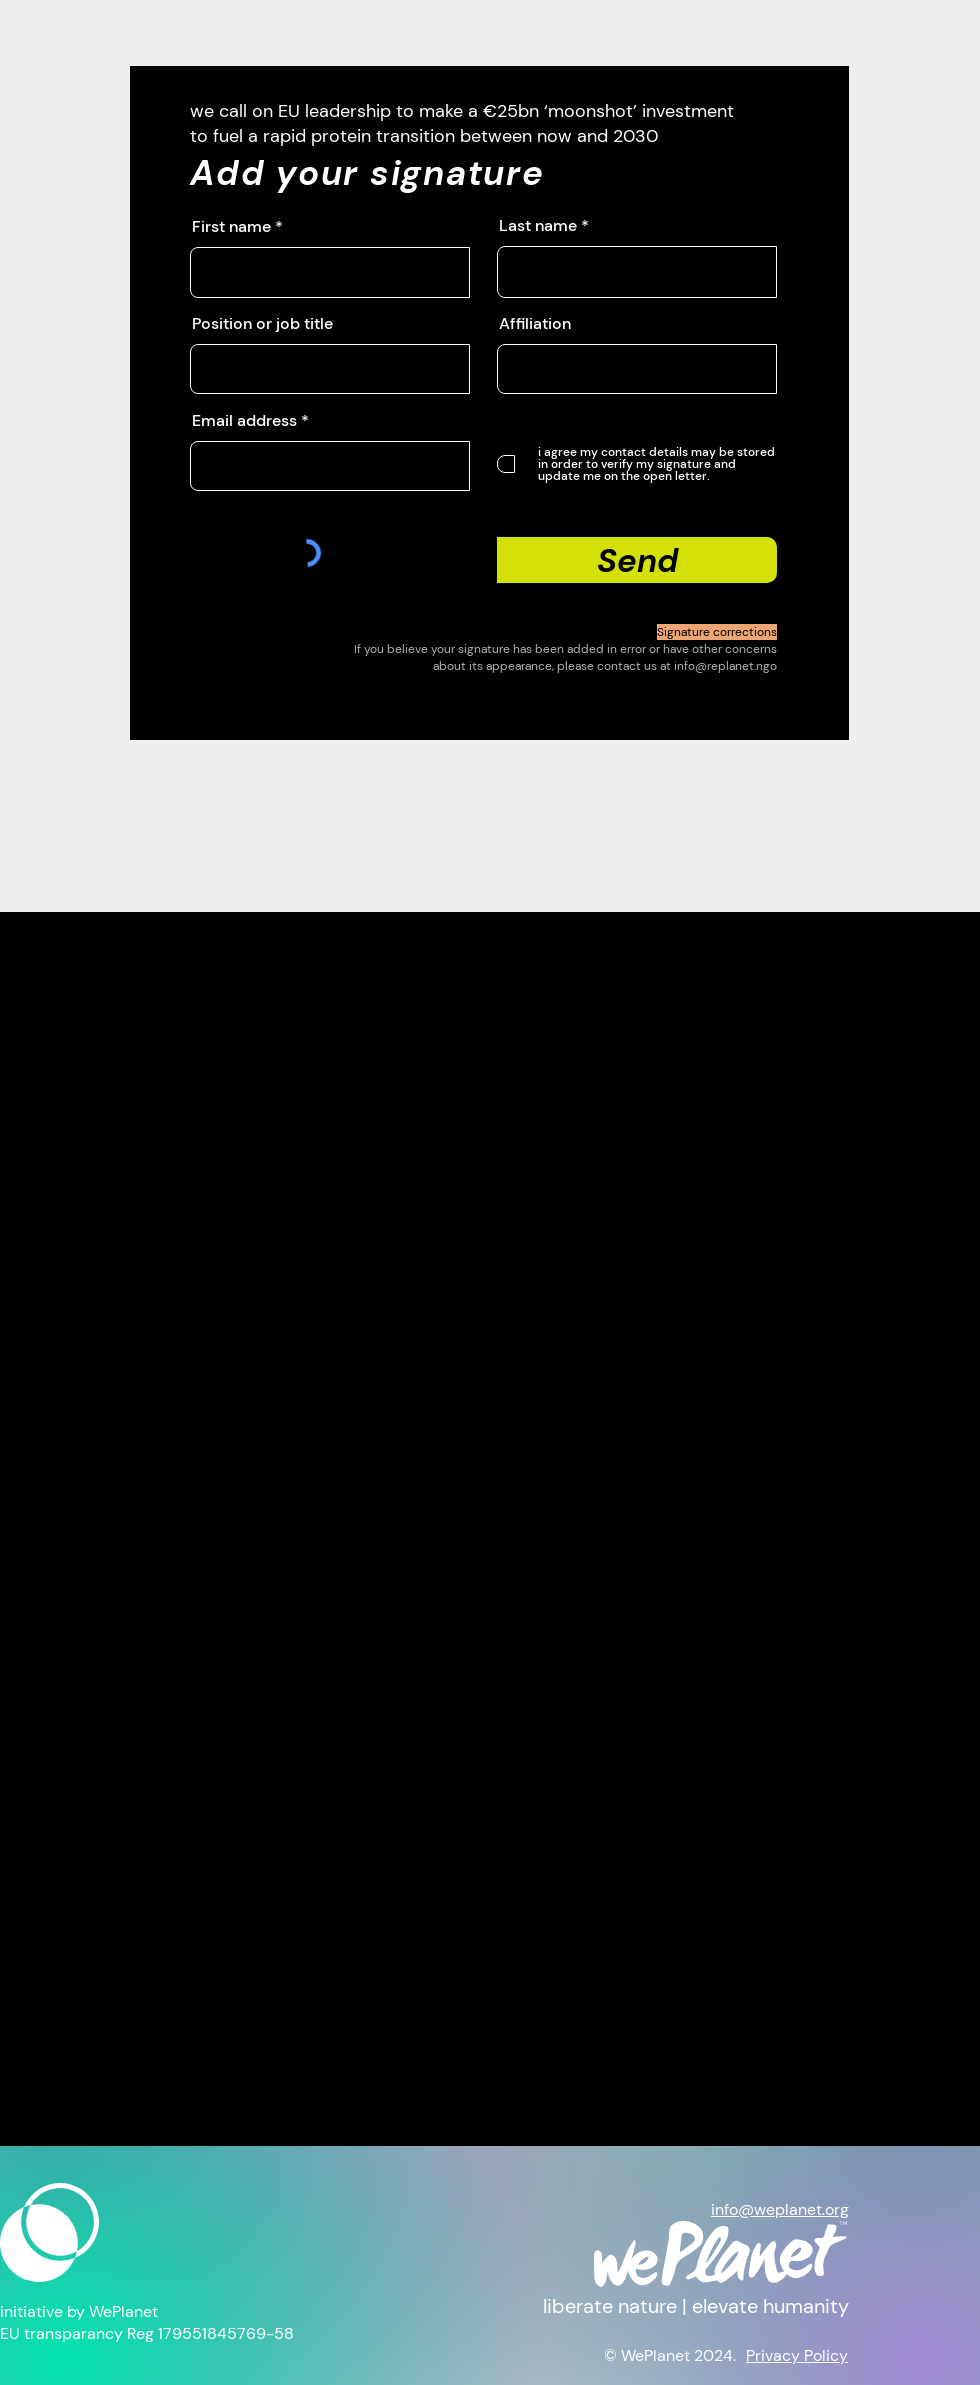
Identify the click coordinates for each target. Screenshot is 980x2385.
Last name (538, 226)
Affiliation (535, 324)
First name (231, 227)
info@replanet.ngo (725, 666)
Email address (244, 421)
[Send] (637, 560)
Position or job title (262, 324)
